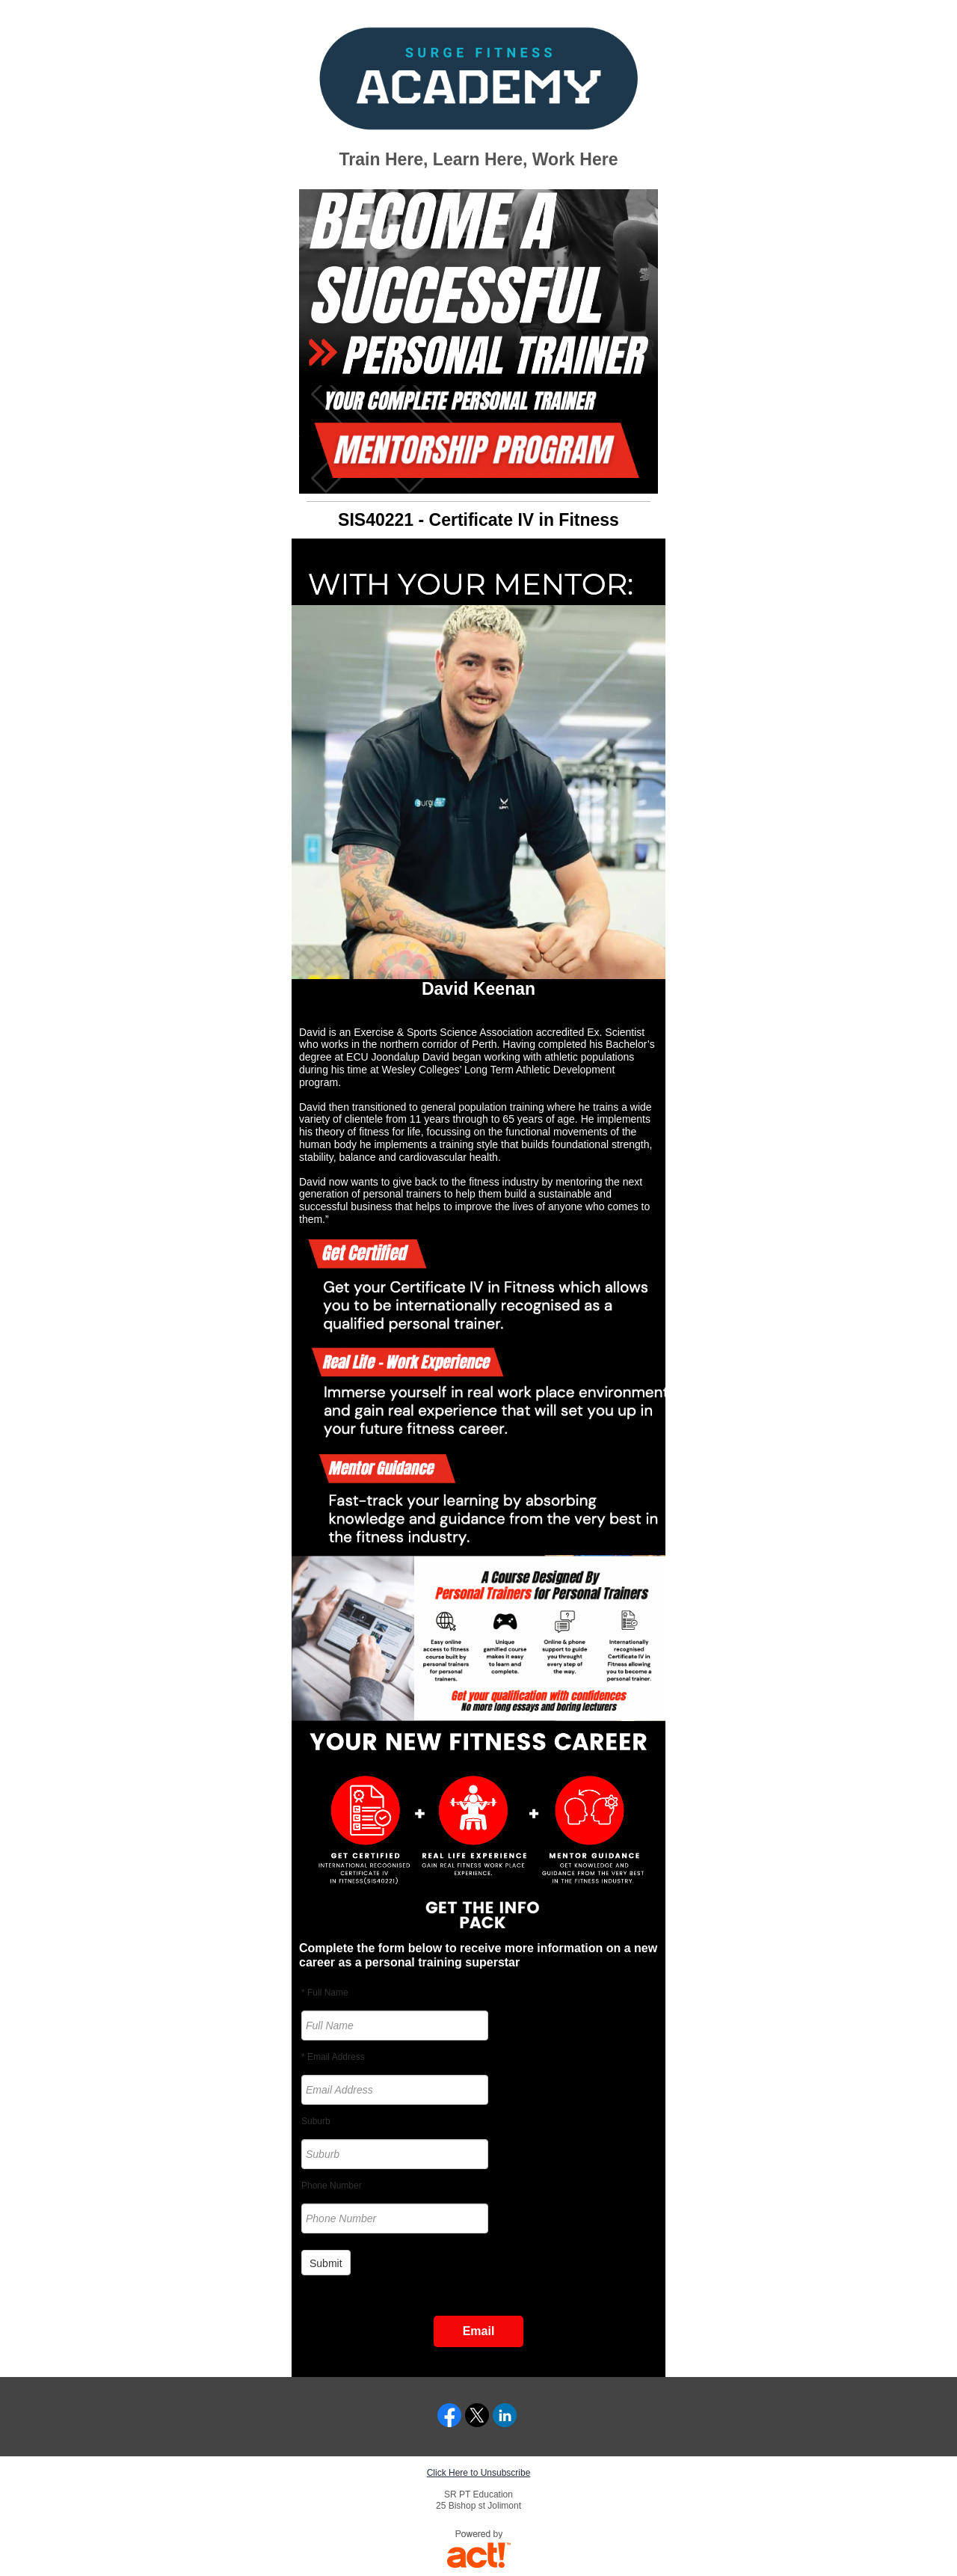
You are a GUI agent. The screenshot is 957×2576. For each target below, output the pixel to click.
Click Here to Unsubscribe (479, 2473)
